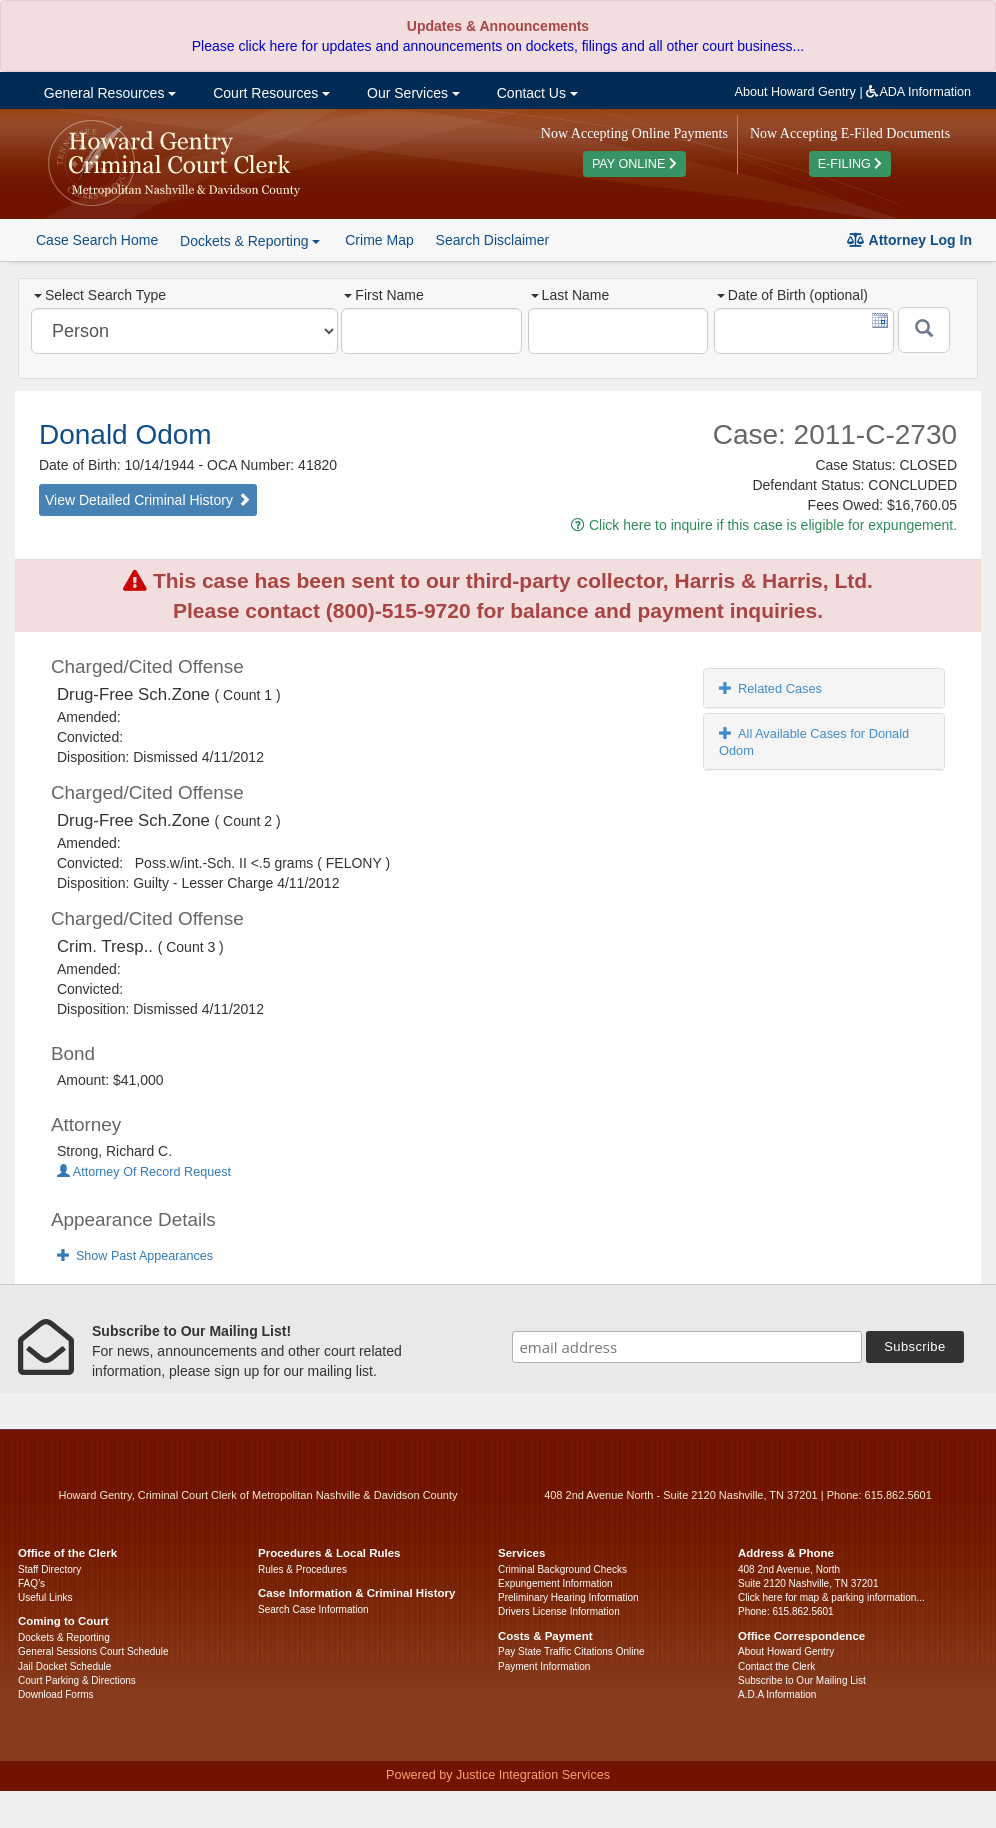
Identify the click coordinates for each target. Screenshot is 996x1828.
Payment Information (544, 1666)
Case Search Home (97, 240)
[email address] (687, 1347)
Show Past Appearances (135, 1256)
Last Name (570, 295)
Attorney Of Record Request (144, 1172)
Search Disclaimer (493, 240)
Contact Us (535, 93)
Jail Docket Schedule (64, 1666)
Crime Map (379, 240)
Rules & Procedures (302, 1569)
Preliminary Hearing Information (568, 1597)
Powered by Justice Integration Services (498, 1775)
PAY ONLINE (634, 164)
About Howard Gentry (795, 92)
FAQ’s (31, 1583)
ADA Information (918, 92)
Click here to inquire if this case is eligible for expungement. (764, 525)
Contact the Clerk (776, 1666)
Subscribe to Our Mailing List (802, 1680)
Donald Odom (125, 434)
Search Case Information (313, 1609)
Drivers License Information (559, 1611)
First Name (383, 295)
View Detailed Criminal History (148, 500)
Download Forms (56, 1694)
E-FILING (850, 164)
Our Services (411, 93)
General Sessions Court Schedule (93, 1651)
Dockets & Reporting (64, 1637)
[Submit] (924, 330)
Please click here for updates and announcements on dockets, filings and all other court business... (498, 46)
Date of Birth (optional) (792, 295)
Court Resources (269, 93)
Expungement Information (555, 1583)
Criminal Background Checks (562, 1569)
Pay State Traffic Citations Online (571, 1651)
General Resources (108, 93)
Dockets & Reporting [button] (250, 241)
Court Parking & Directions (77, 1680)
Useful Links (45, 1597)
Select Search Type (100, 295)
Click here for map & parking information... (831, 1597)
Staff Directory (49, 1569)
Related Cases (770, 688)
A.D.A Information (777, 1694)
